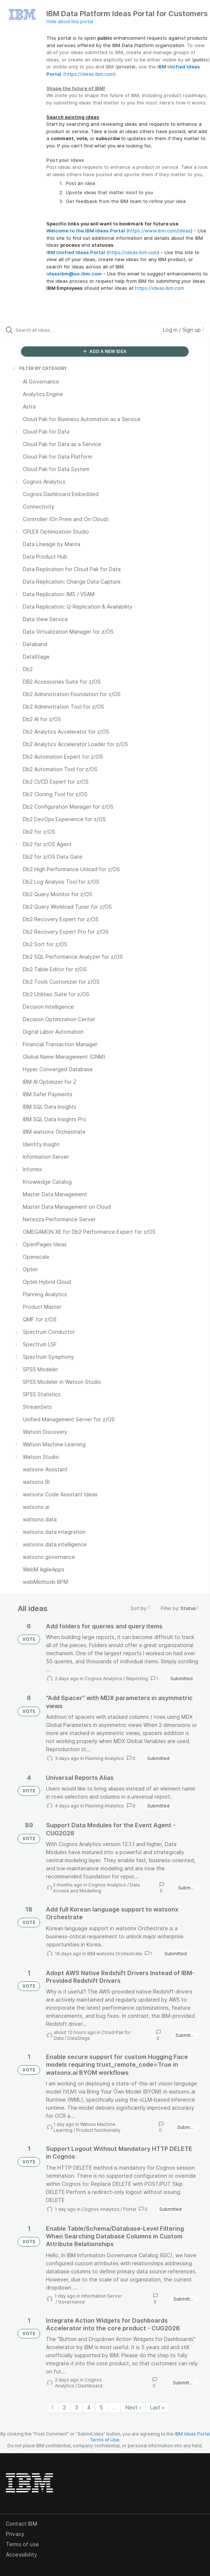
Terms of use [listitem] (22, 2544)
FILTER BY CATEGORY (39, 368)
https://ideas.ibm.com (89, 74)
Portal (129, 2209)
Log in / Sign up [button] (183, 330)
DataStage (78, 2038)
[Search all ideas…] (57, 329)
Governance (71, 2302)
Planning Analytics (104, 1758)
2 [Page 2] (64, 2407)
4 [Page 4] (88, 2407)
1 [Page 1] (52, 2407)
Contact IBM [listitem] (21, 2523)
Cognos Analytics (103, 1678)
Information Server (101, 2296)
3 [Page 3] (76, 2407)
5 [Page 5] (101, 2407)
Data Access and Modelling (96, 1887)
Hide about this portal (69, 21)
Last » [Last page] (157, 2407)
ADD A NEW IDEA (105, 351)
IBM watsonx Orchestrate (114, 1953)
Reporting (137, 1678)
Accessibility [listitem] (21, 2554)
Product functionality (98, 2130)
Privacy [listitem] (15, 2534)
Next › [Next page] (133, 2407)
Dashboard (90, 2385)
